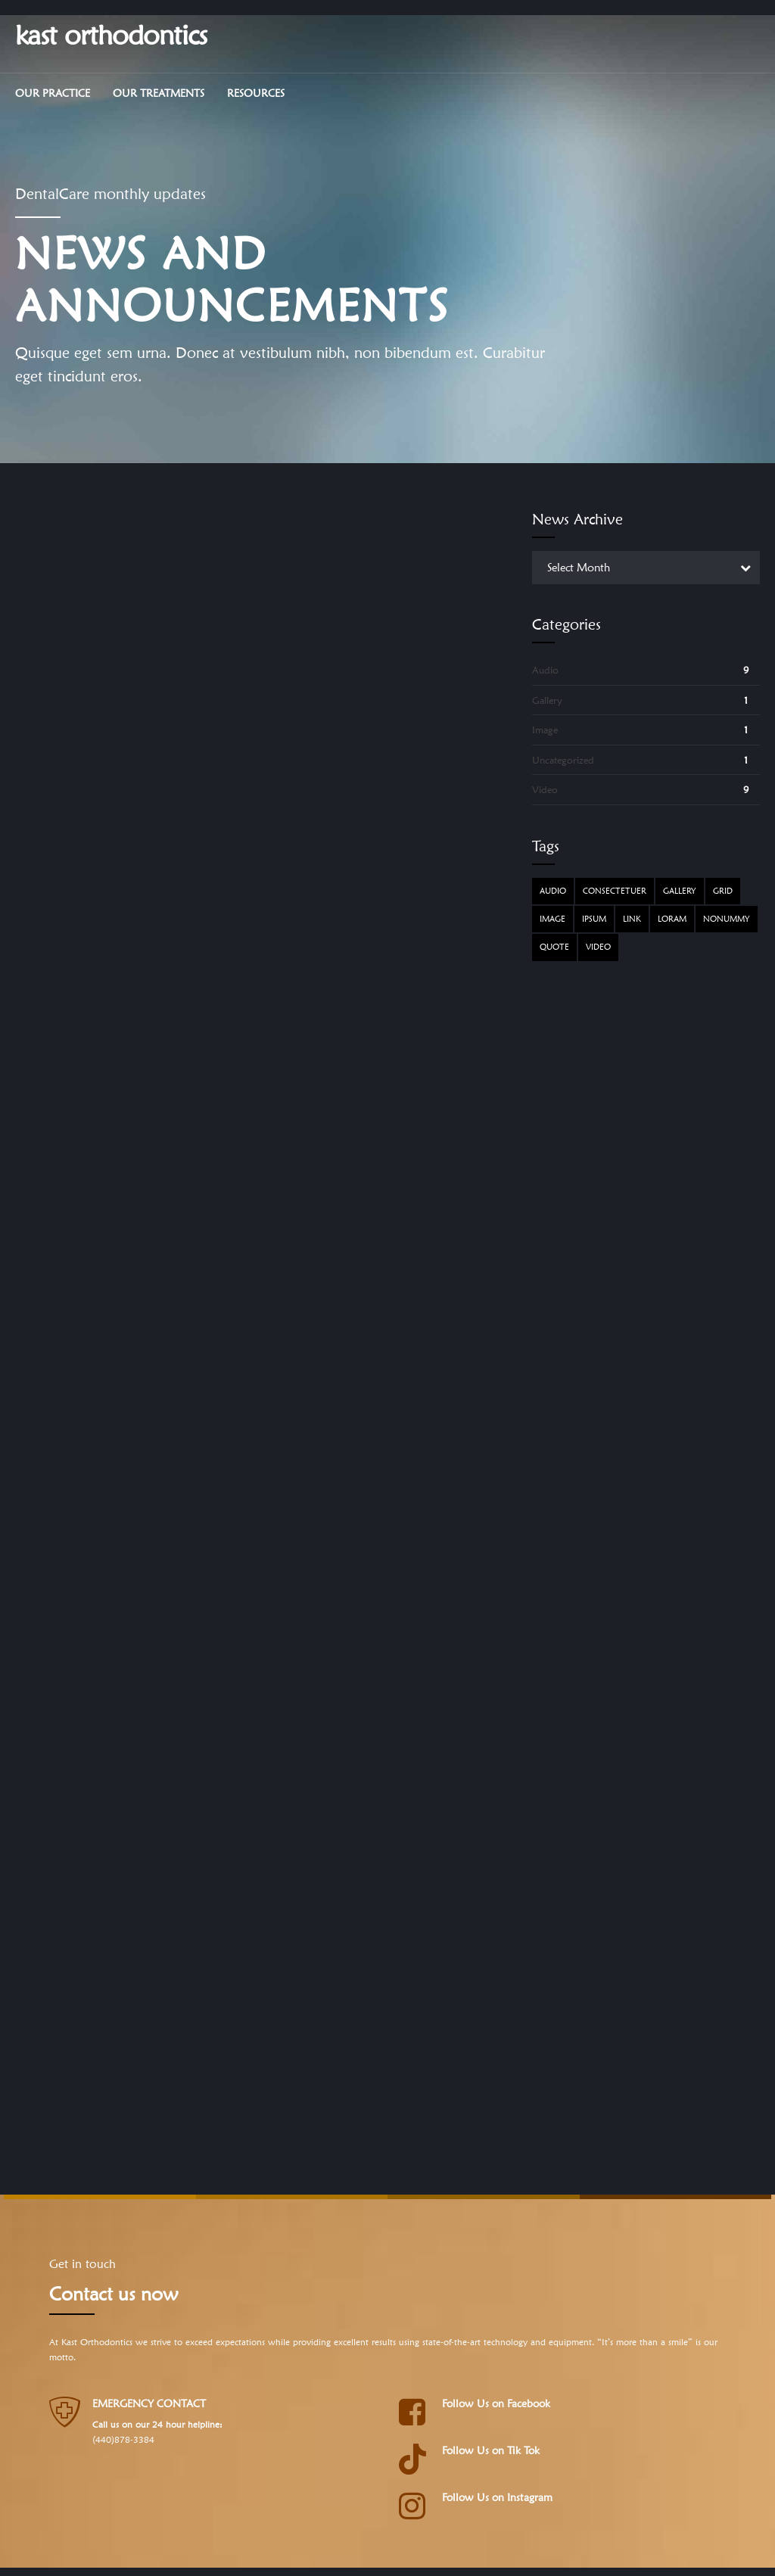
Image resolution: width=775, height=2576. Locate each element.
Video (545, 789)
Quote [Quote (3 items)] (554, 946)
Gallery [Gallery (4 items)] (679, 890)
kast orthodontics (111, 34)
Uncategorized (563, 760)
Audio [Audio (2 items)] (553, 890)
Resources (256, 93)
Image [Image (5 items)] (552, 918)
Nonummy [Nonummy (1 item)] (726, 918)
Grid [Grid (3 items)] (723, 890)
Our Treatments (158, 93)
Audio (545, 670)
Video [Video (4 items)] (598, 946)
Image (545, 729)
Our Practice (52, 93)
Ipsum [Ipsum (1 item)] (594, 918)
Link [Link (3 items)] (632, 918)
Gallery (547, 700)
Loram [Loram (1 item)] (672, 918)
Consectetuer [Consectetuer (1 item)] (614, 890)
